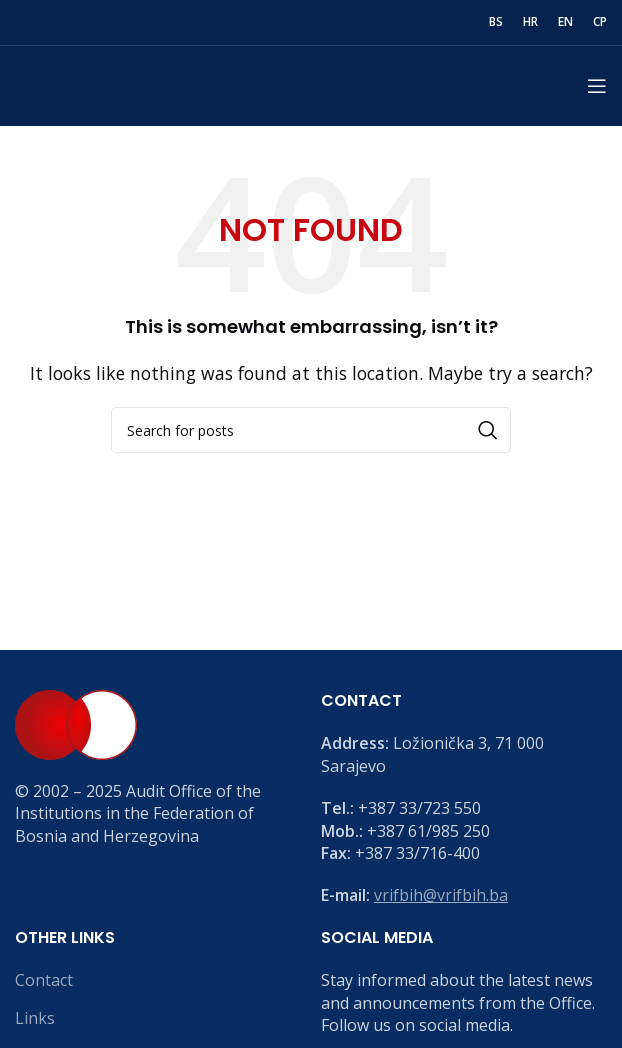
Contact (44, 980)
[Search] (311, 430)
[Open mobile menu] (597, 86)
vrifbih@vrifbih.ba (441, 895)
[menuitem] (496, 23)
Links (35, 1018)
